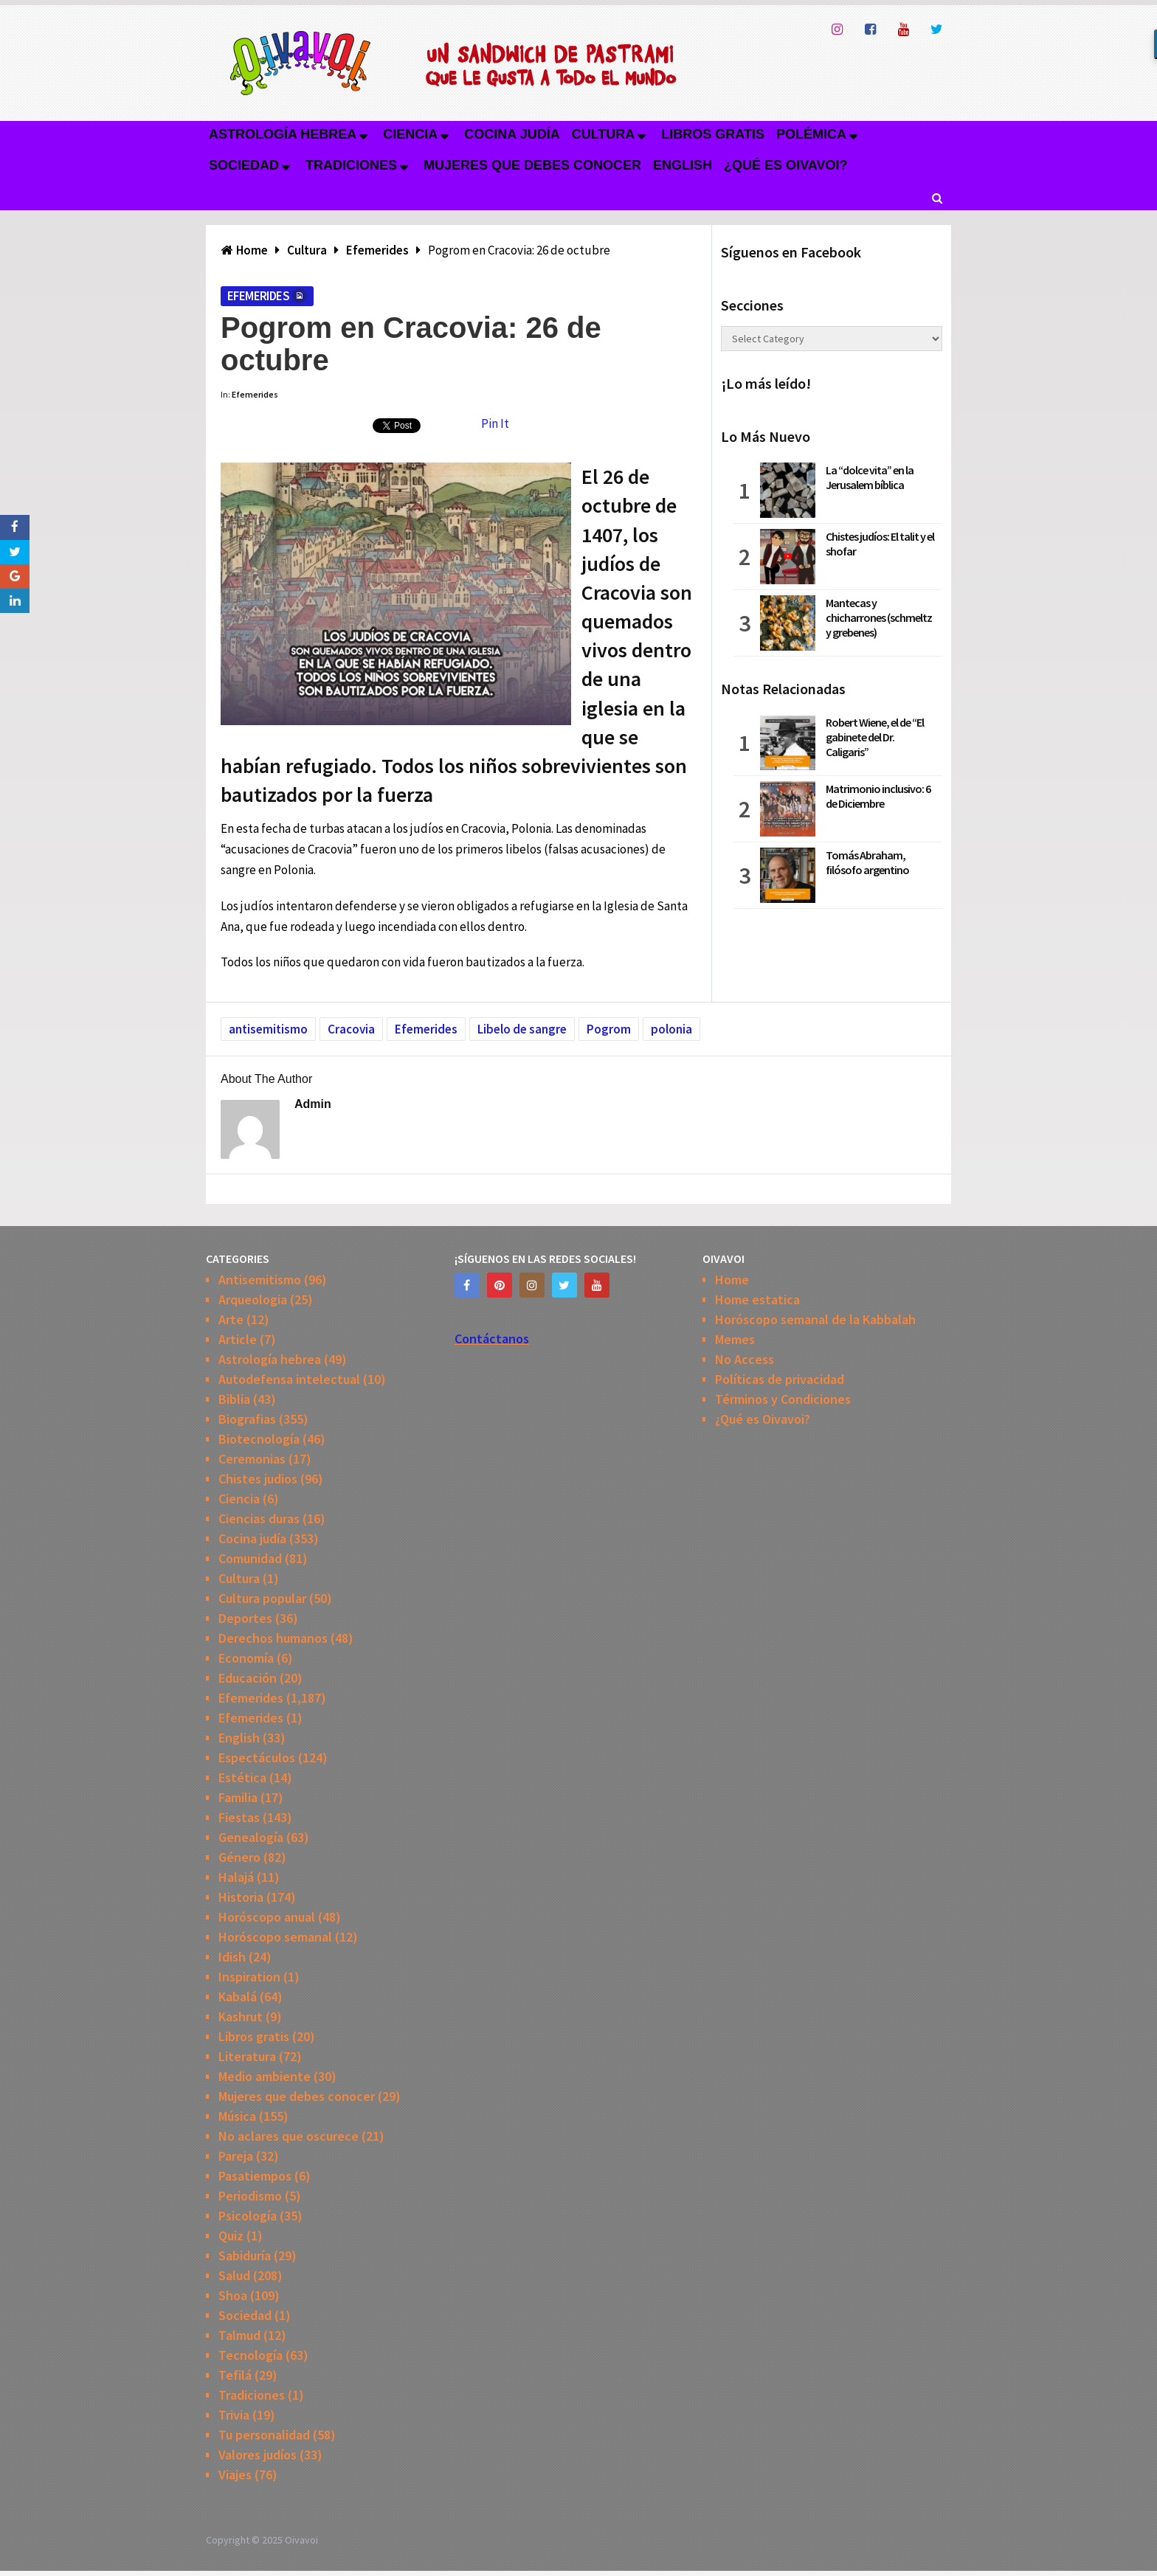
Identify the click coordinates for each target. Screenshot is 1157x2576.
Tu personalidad (264, 2434)
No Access (744, 1359)
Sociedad (244, 165)
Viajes (235, 2474)
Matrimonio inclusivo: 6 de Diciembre (878, 796)
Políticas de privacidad (779, 1379)
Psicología (247, 2215)
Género (239, 1857)
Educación (247, 1677)
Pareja (235, 2155)
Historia (240, 1896)
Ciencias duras (259, 1518)
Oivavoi (301, 2539)
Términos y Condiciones (783, 1399)
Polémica (811, 134)
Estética (242, 1777)
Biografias (247, 1418)
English (682, 165)
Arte (231, 1319)
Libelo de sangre (522, 1029)
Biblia (234, 1399)
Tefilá (235, 2374)
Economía (246, 1657)
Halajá (236, 1877)
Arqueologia (252, 1299)
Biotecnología (259, 1438)
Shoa (232, 2295)
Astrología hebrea (282, 134)
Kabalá (237, 1996)
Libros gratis (712, 134)
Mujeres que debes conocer (532, 165)
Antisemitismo (259, 1279)
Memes (735, 1339)
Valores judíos (257, 2454)
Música (237, 2116)
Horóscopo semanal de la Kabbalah (815, 1319)
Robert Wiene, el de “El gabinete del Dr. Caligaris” (875, 737)
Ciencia (410, 134)
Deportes (245, 1618)
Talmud (239, 2335)
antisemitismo (268, 1029)
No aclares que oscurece (288, 2135)
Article (237, 1339)
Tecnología (250, 2355)
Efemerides (258, 296)
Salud (234, 2275)
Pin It (495, 423)
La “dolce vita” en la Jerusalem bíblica (869, 477)
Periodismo (250, 2195)
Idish (232, 1956)
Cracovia (351, 1029)
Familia (238, 1797)
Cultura (603, 134)
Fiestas (239, 1817)
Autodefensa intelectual (289, 1379)
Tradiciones (351, 165)
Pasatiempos (254, 2175)
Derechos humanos (273, 1638)
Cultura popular (262, 1598)
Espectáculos (256, 1757)
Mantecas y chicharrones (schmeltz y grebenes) (879, 617)
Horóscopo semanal (275, 1936)
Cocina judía (511, 134)
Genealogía (250, 1837)
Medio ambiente (264, 2076)
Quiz (231, 2235)
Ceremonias (252, 1458)
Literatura (247, 2056)
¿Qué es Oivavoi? (785, 165)
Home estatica (757, 1299)
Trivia (233, 2414)
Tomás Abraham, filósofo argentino (867, 862)
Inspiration (249, 1976)
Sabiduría (244, 2255)
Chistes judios (257, 1478)
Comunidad (250, 1558)
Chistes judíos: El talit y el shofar (880, 543)
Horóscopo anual (266, 1916)
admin (312, 1104)
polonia (671, 1029)
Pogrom (609, 1029)
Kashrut (240, 2016)
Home (732, 1279)
